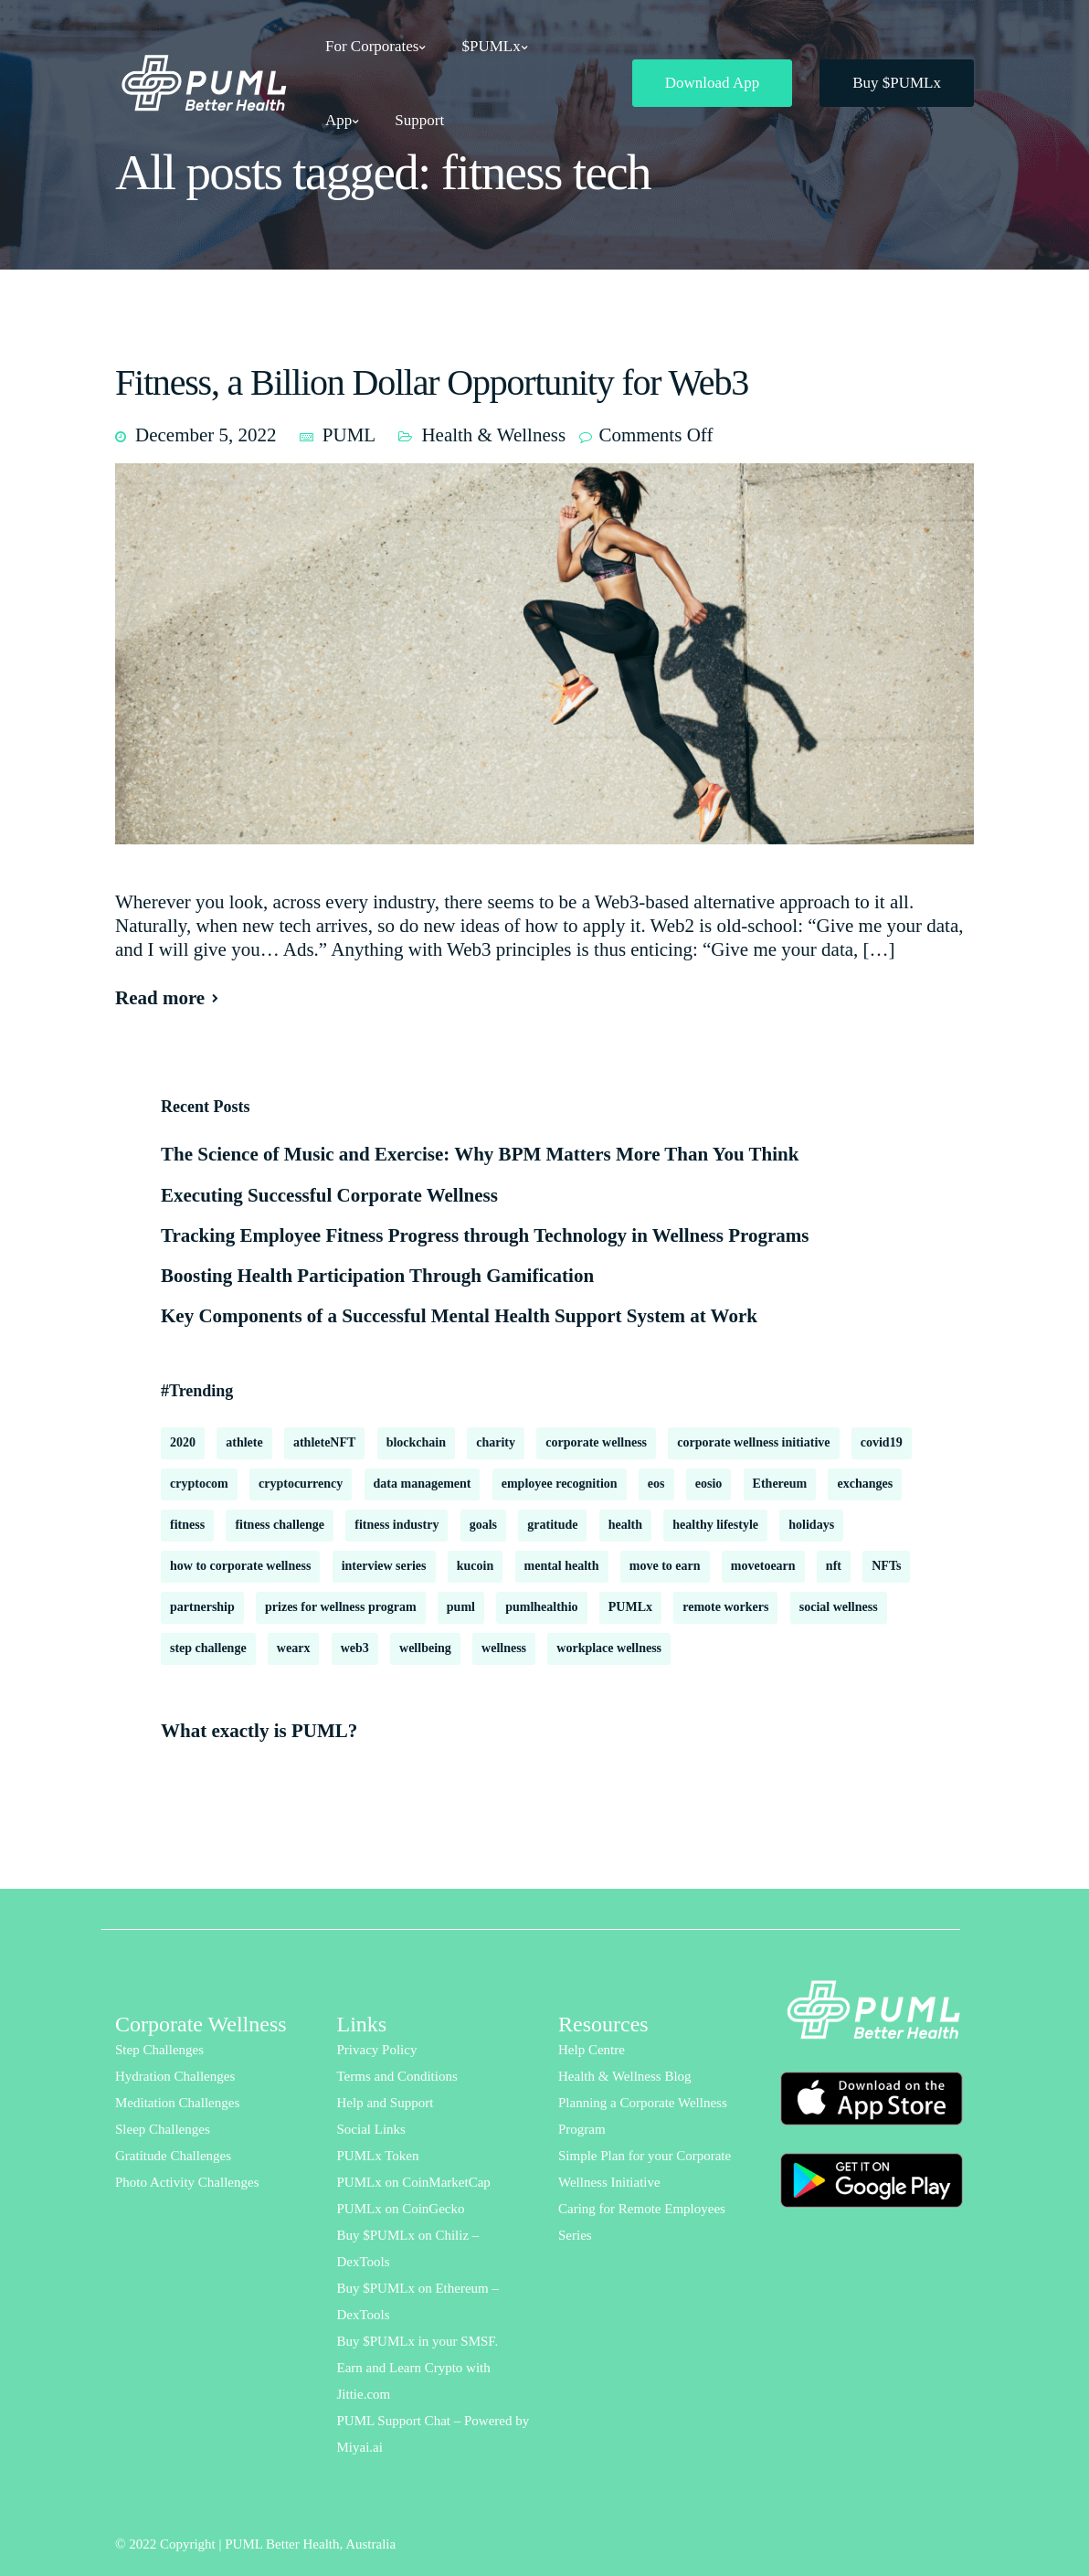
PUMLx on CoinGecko (401, 2208)
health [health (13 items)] (625, 1525)
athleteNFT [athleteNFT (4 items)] (324, 1442)
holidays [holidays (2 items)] (811, 1525)
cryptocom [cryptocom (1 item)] (199, 1483)
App (338, 120)
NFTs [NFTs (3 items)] (886, 1566)
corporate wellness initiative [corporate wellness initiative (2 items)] (753, 1442)
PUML (348, 435)
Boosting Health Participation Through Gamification (377, 1276)
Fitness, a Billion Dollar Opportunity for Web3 (431, 382)
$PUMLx (490, 46)
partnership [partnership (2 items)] (202, 1607)
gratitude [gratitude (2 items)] (552, 1525)
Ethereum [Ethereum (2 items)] (780, 1483)
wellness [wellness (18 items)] (503, 1648)
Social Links (371, 2129)
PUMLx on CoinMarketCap (414, 2182)
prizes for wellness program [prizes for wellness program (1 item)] (341, 1607)
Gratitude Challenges (173, 2155)
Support (419, 120)
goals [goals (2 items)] (483, 1525)
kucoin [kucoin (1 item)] (475, 1566)
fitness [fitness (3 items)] (187, 1525)
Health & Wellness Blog (625, 2076)
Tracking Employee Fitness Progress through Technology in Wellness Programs (485, 1235)
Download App (712, 82)
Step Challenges (159, 2049)
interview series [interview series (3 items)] (384, 1566)
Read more (160, 998)
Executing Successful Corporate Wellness (329, 1195)
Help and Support (385, 2102)
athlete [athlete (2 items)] (244, 1442)
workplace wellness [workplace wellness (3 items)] (608, 1648)
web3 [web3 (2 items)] (355, 1648)
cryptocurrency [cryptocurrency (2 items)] (301, 1483)
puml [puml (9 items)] (461, 1607)
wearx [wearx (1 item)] (294, 1648)
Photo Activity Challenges (187, 2182)
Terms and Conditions (397, 2076)
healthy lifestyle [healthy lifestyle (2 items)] (715, 1525)
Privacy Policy (377, 2049)
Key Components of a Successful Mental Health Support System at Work (459, 1316)
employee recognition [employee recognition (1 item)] (560, 1483)
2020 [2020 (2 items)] (183, 1442)
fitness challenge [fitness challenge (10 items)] (279, 1525)
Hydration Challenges (175, 2076)
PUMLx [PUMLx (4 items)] (630, 1607)
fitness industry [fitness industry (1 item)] (396, 1525)
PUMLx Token (378, 2155)
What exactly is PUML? (259, 1731)
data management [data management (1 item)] (422, 1483)
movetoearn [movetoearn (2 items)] (763, 1566)
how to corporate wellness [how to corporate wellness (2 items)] (240, 1566)
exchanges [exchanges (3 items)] (865, 1483)
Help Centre (591, 2049)
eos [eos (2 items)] (656, 1483)
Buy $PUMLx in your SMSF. (418, 2341)
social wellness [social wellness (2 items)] (838, 1607)
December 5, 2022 (206, 435)
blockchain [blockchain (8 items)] (416, 1442)
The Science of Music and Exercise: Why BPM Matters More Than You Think (479, 1154)
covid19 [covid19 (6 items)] (882, 1442)
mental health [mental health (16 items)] (561, 1566)
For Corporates (371, 46)
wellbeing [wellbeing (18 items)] (425, 1648)
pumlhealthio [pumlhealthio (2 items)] (541, 1607)
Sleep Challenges (162, 2129)
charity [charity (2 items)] (495, 1442)
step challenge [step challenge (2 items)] (208, 1648)
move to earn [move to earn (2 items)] (665, 1566)
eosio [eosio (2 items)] (709, 1483)
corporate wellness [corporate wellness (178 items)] (596, 1442)
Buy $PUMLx (896, 82)
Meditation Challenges (177, 2102)
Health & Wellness (493, 435)
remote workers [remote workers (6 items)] (725, 1607)
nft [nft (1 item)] (833, 1566)
